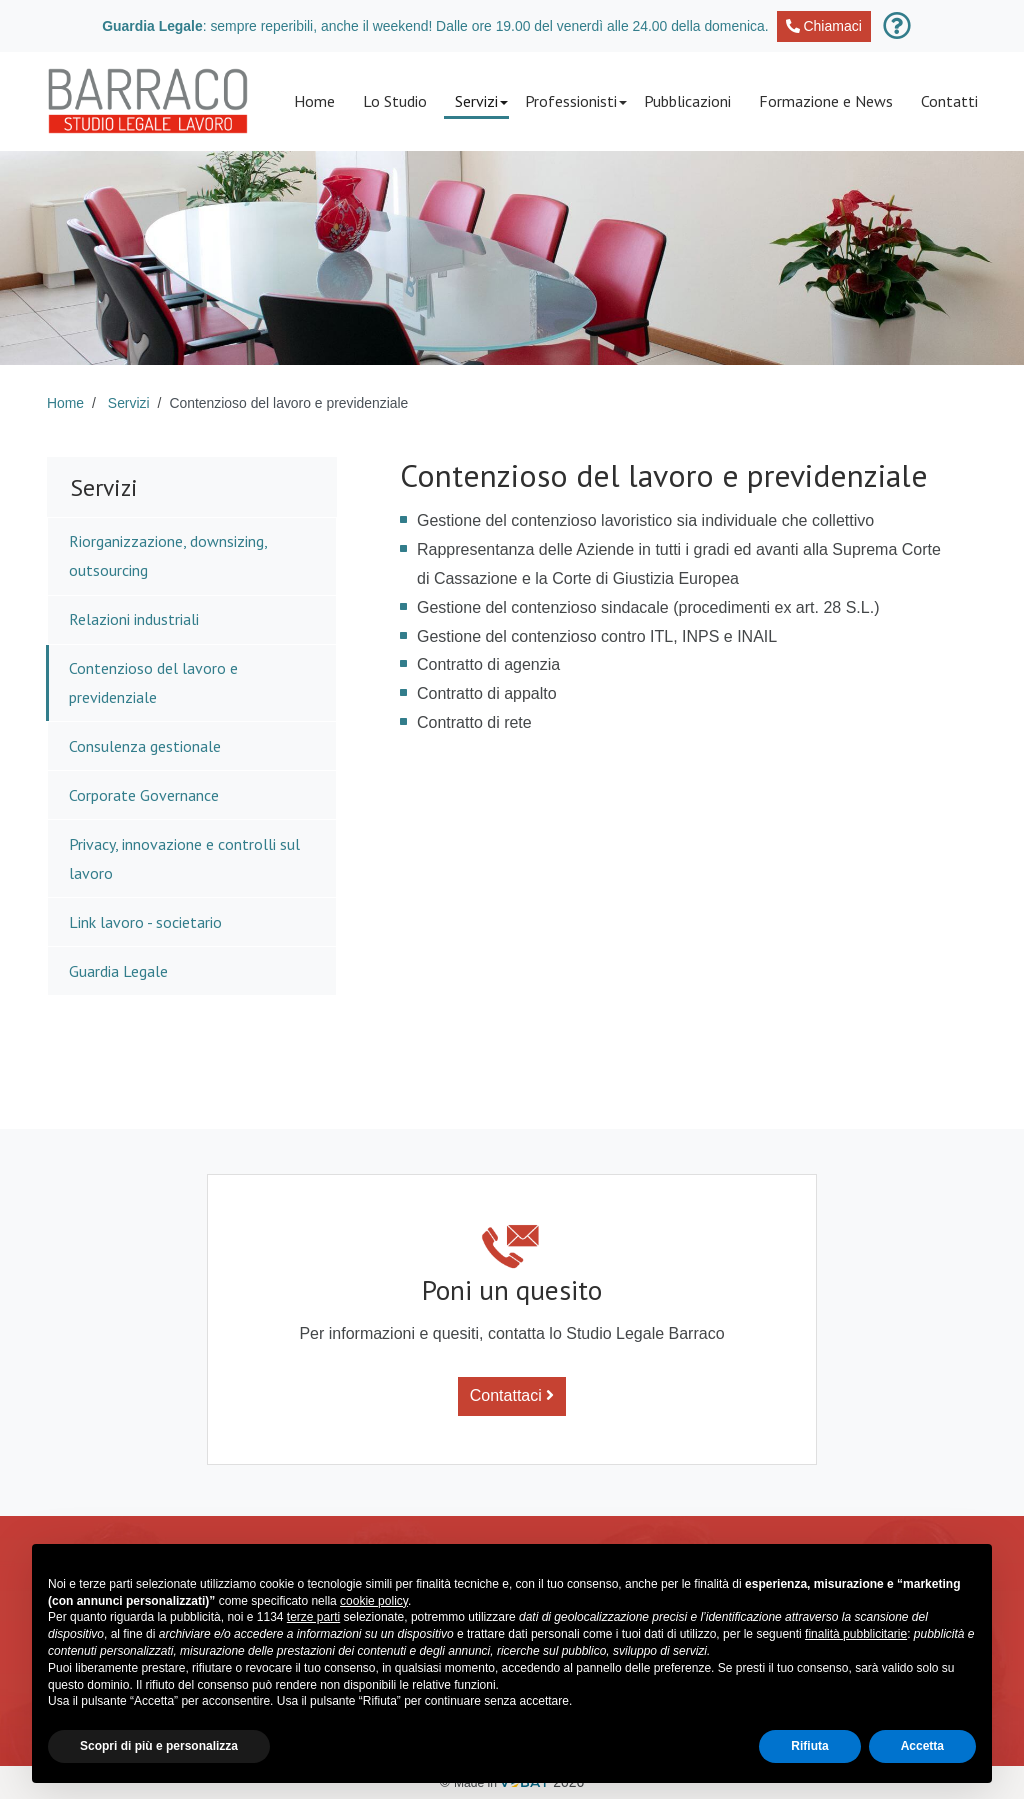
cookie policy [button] (374, 1601)
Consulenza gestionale (145, 746)
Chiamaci (824, 26)
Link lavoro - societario (145, 922)
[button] (476, 101)
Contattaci (512, 1395)
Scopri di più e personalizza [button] (159, 1746)
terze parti (313, 1617)
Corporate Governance (144, 795)
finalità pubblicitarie (856, 1634)
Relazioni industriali (134, 619)
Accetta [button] (922, 1746)
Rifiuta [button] (809, 1746)
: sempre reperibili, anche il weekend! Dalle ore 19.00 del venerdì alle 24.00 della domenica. (486, 26)
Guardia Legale (118, 971)
